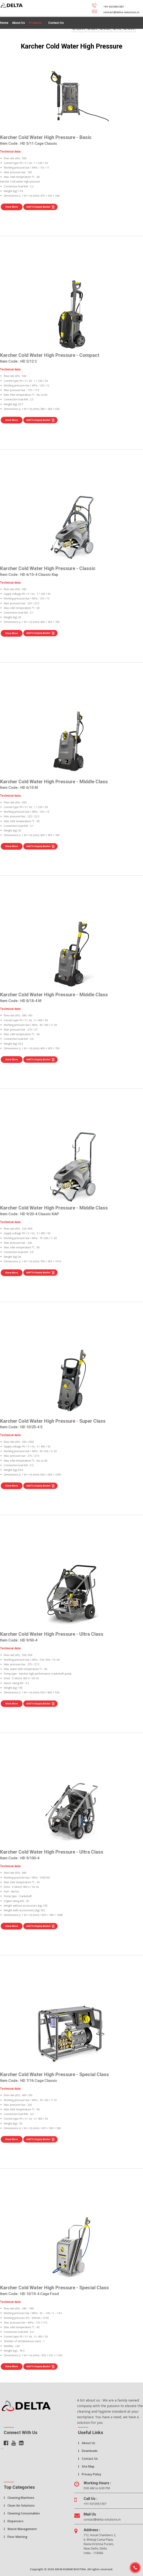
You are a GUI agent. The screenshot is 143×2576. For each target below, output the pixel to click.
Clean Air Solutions (21, 2505)
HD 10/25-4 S (79, 29)
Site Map (88, 2466)
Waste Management (22, 2529)
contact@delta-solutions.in (102, 2519)
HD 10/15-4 (129, 29)
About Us (18, 23)
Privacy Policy (91, 2474)
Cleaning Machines (20, 2498)
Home (4, 23)
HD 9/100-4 (105, 29)
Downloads (90, 2451)
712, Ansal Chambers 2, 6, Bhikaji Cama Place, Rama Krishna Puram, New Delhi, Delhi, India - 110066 (100, 2544)
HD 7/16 (117, 29)
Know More (11, 207)
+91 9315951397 (95, 2504)
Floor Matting (17, 2537)
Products (35, 23)
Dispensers (15, 2521)
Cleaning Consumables (23, 2513)
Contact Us (56, 23)
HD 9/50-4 (92, 29)
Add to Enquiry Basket (40, 207)
